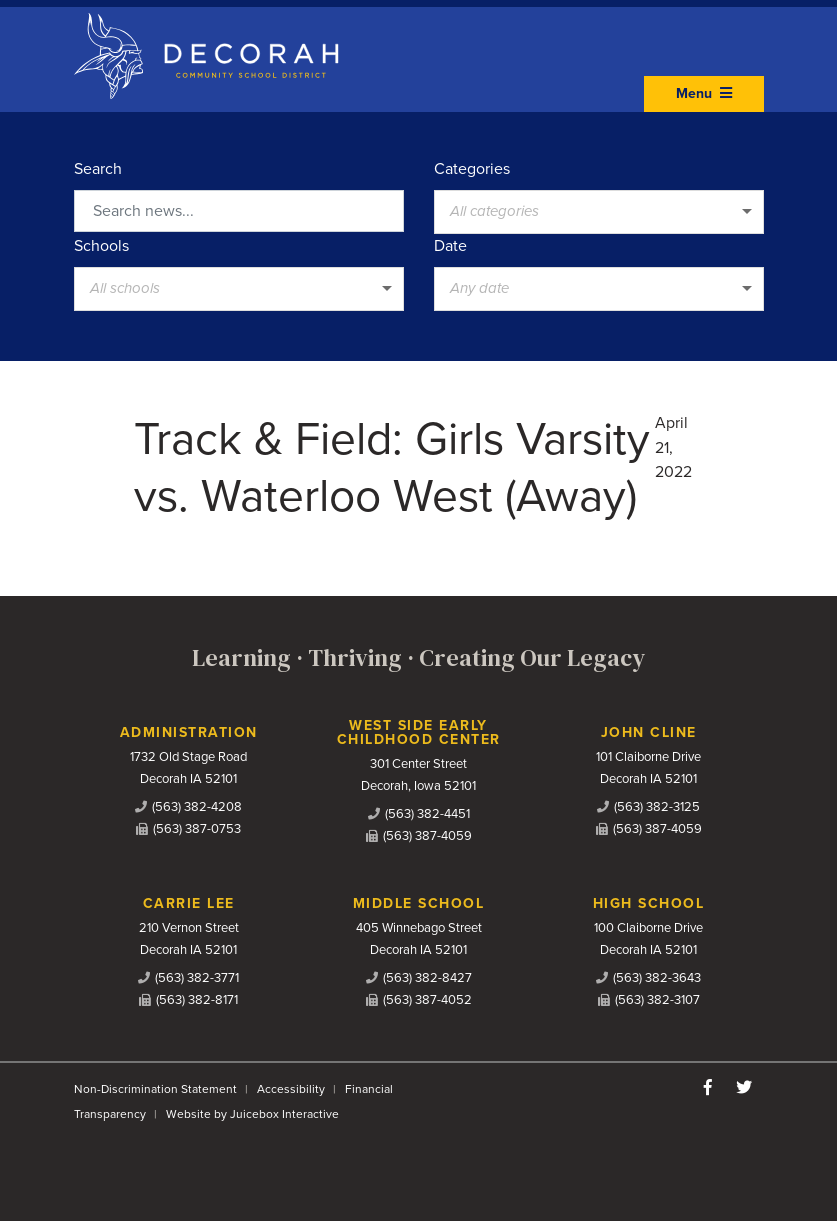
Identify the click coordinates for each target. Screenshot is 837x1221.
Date (450, 246)
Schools (101, 246)
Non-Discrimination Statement (155, 1089)
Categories (472, 169)
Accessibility (291, 1089)
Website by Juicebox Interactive (252, 1114)
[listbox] (599, 212)
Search (98, 169)
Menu (704, 93)
